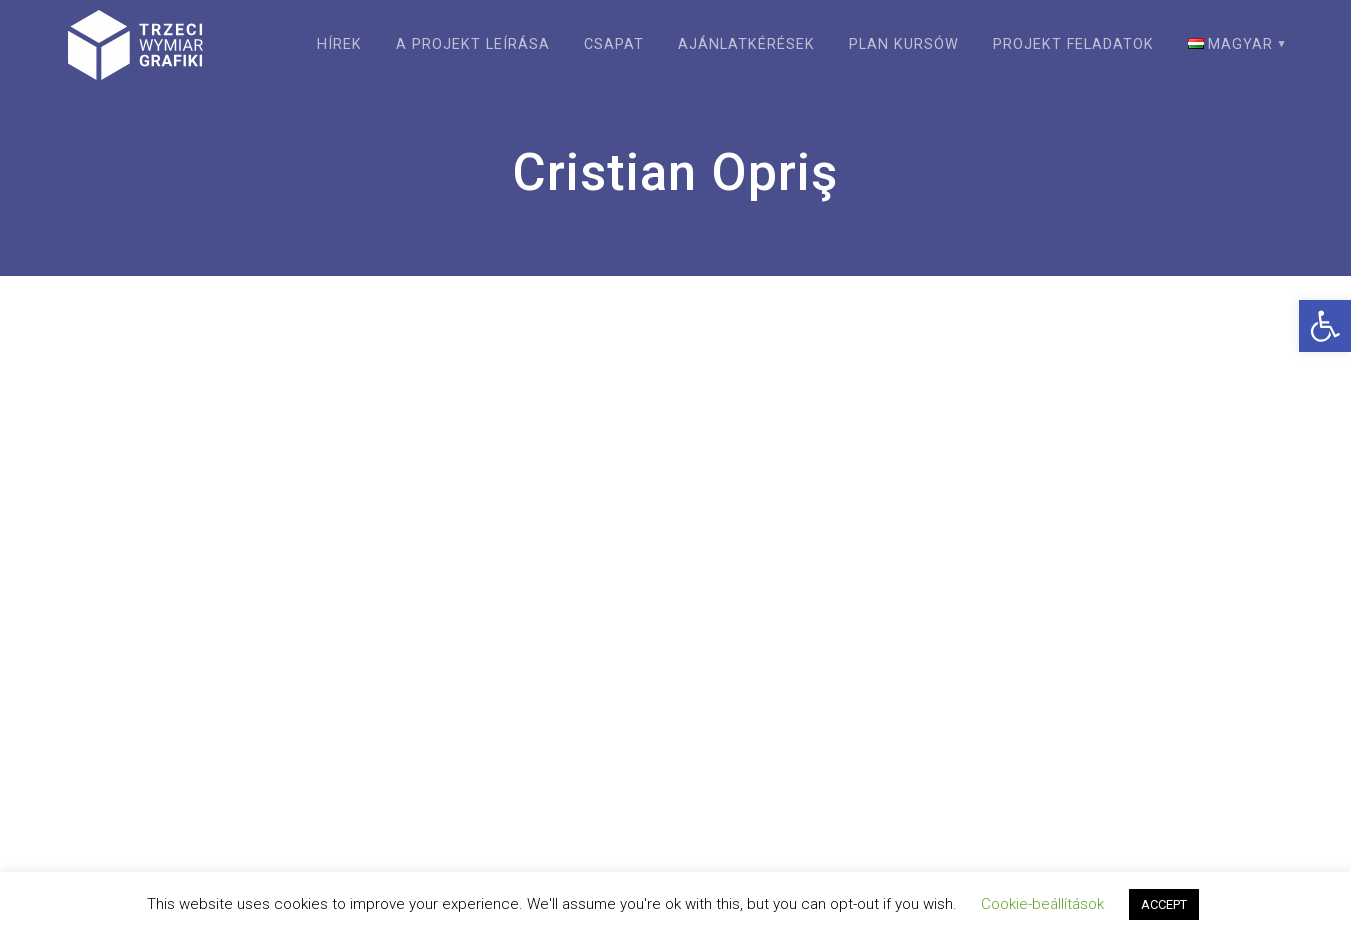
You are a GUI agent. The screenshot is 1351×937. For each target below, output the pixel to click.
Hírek (339, 44)
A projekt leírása (473, 44)
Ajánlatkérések (746, 44)
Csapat (614, 44)
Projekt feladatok (1073, 44)
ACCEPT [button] (1164, 904)
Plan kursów (904, 44)
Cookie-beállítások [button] (1042, 904)
